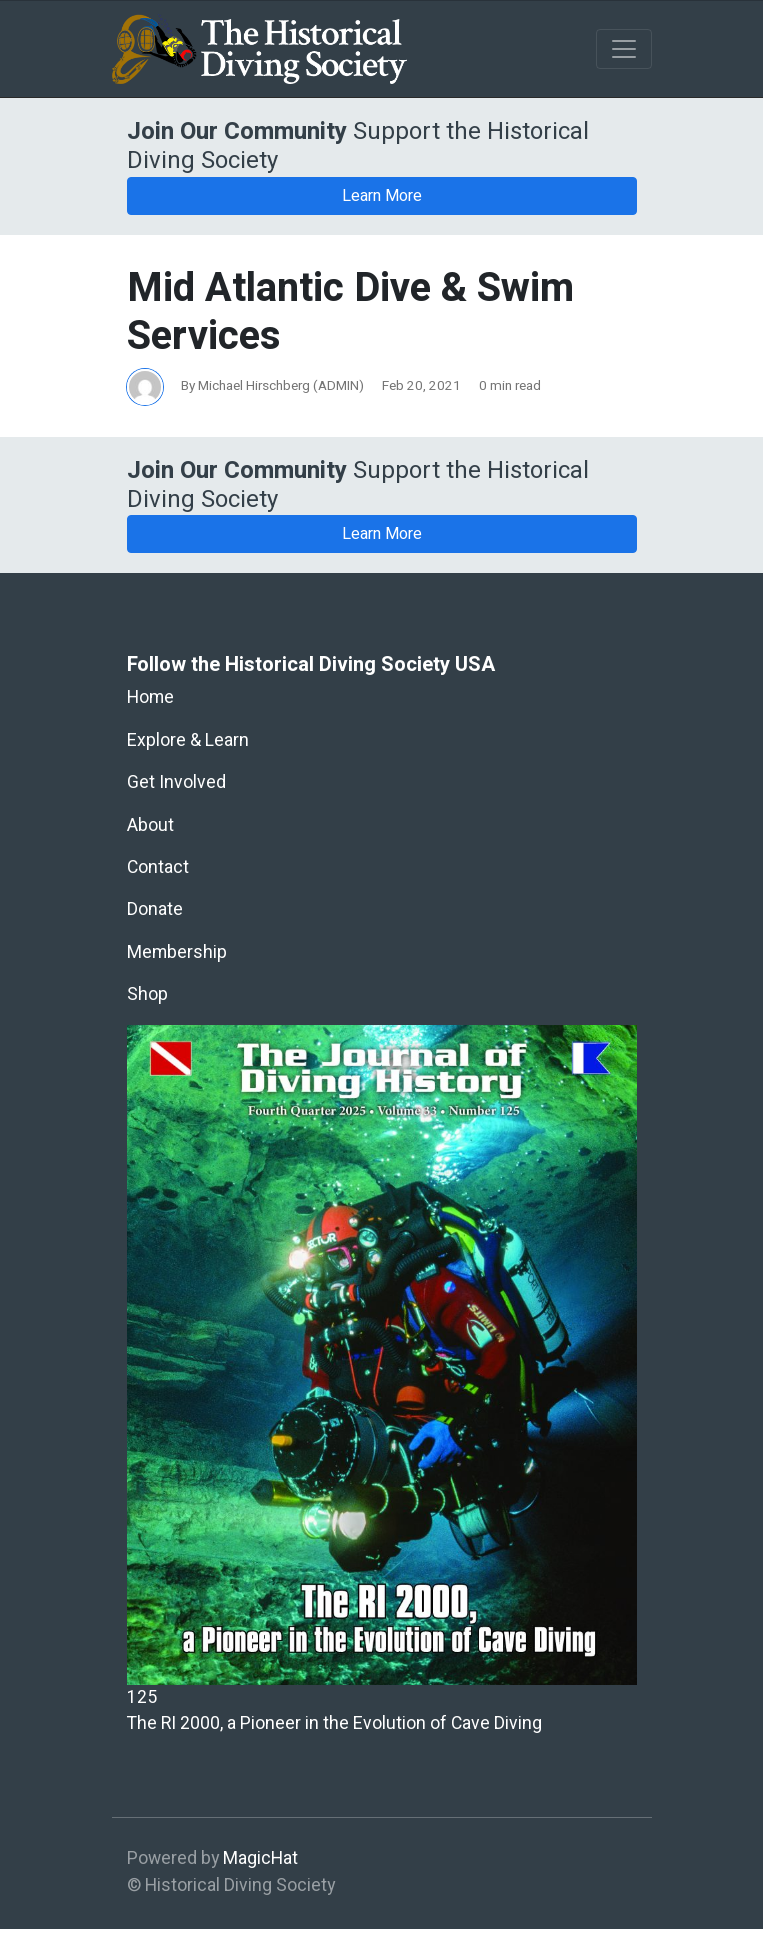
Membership (177, 952)
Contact (158, 867)
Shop (147, 994)
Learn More (382, 196)
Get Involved (176, 782)
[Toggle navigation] (624, 49)
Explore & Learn (188, 740)
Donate (155, 909)
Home (150, 697)
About (150, 825)
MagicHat (260, 1858)
